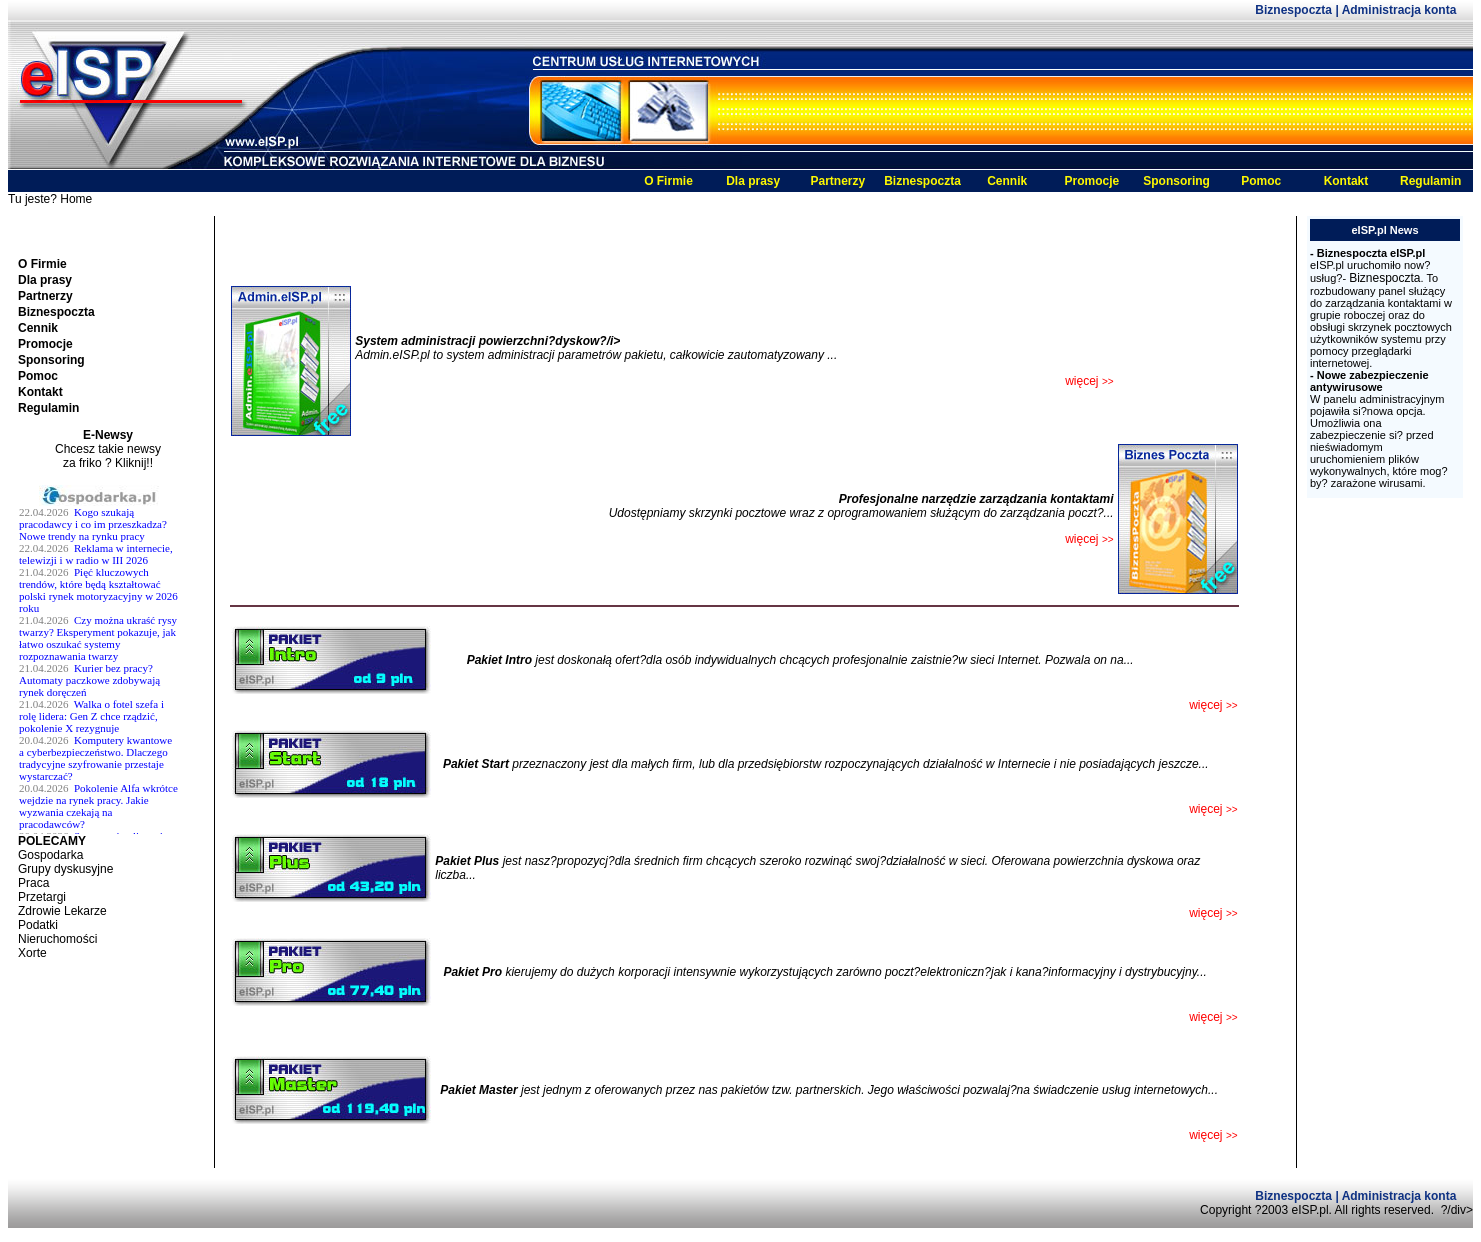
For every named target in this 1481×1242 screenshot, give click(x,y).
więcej (1213, 809)
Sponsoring (1176, 181)
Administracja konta (1399, 10)
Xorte (32, 953)
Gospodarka (50, 855)
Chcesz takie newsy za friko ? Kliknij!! (108, 456)
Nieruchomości (57, 939)
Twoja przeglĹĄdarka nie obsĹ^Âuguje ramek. (108, 659)
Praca (33, 883)
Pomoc (1261, 181)
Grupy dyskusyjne (65, 869)
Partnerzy (837, 181)
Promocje (1092, 181)
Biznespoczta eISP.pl (1371, 253)
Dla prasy (753, 181)
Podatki (38, 925)
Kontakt (1346, 181)
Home (76, 199)
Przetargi (42, 897)
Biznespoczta (1295, 10)
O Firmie (668, 181)
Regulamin (1430, 181)
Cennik (1007, 181)
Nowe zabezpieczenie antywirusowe (1369, 381)
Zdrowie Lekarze (62, 911)
